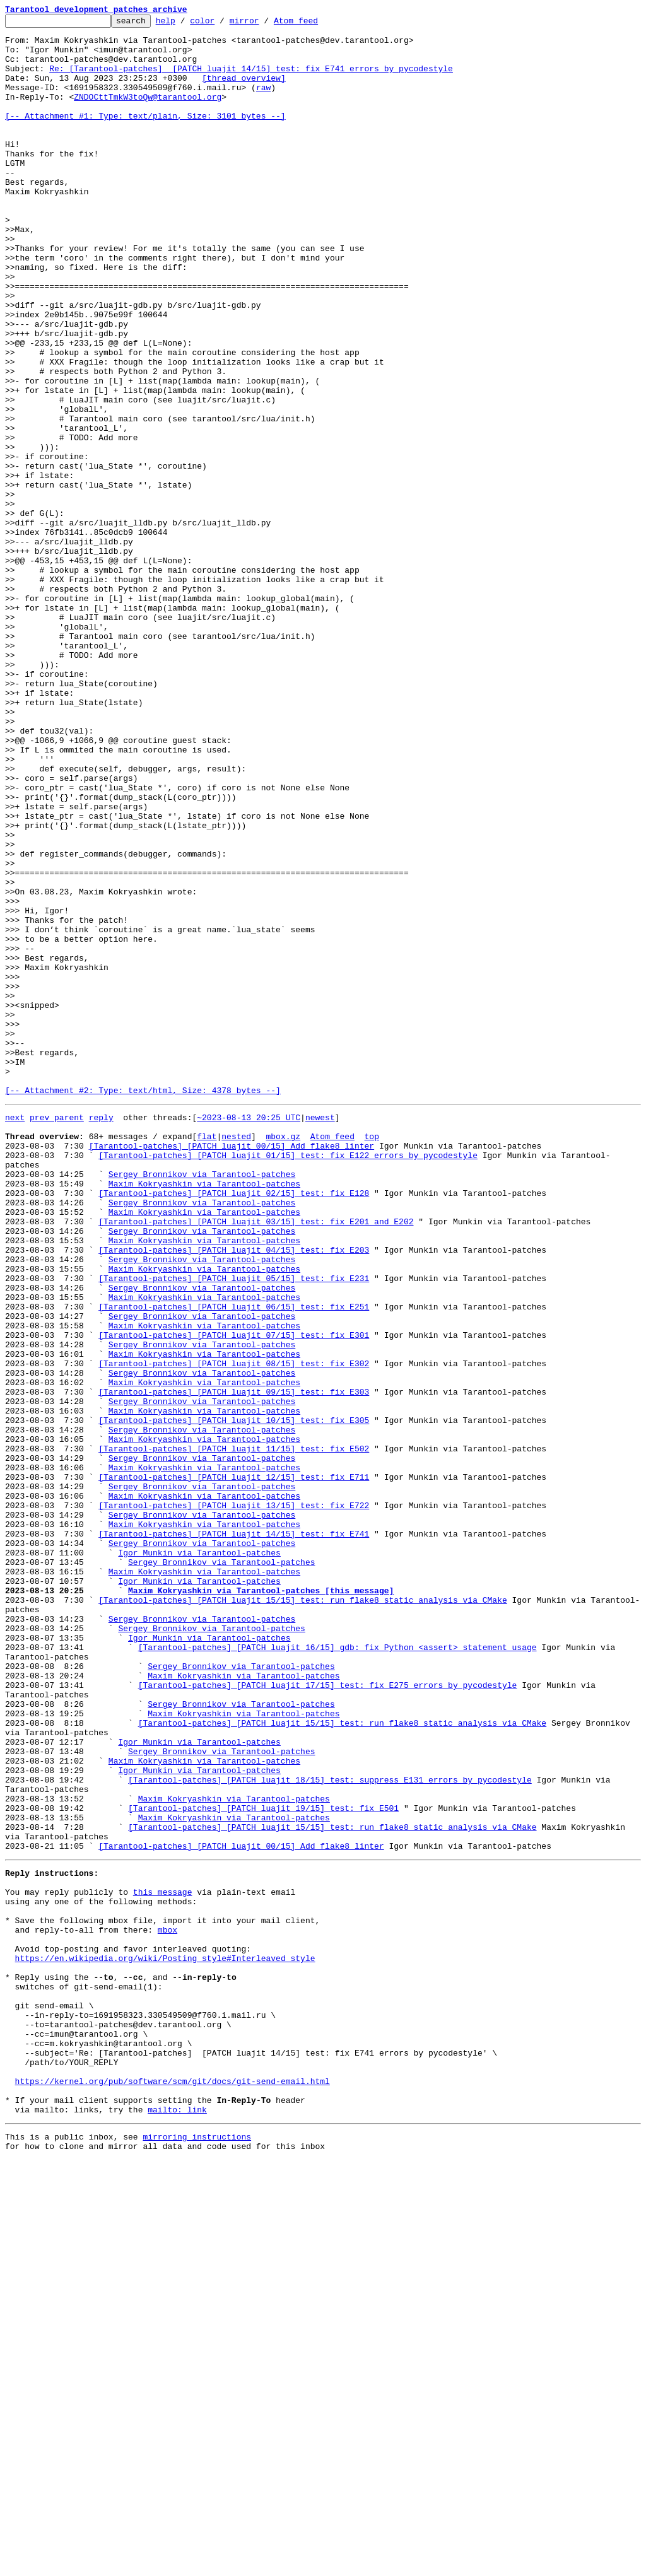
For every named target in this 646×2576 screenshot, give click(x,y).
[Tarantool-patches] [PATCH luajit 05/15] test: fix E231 (233, 1527)
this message (162, 2260)
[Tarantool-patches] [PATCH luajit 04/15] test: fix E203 (233, 1493)
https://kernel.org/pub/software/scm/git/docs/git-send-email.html (172, 2487)
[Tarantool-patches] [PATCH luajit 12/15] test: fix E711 (233, 1766)
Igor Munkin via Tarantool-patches (199, 1857)
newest (320, 1334)
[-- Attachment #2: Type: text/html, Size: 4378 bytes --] (143, 1305)
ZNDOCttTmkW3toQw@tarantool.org (147, 113)
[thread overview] (244, 91)
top (371, 1357)
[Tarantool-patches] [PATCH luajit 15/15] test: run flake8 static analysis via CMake (302, 1913)
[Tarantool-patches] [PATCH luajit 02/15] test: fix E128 (233, 1425)
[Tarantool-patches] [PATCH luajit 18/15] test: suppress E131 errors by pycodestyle (330, 2129)
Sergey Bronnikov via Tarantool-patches (202, 1402)
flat (206, 1357)
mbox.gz (283, 1357)
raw (263, 102)
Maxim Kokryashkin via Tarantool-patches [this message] (261, 1902)
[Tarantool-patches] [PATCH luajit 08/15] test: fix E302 (233, 1630)
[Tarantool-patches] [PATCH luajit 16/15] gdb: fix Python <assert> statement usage (337, 1970)
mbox (167, 2306)
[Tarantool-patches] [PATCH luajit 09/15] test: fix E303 (233, 1664)
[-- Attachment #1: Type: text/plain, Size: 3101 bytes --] (145, 136)
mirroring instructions (197, 2550)
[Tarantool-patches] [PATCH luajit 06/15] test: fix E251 (233, 1561)
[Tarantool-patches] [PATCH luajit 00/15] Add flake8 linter (231, 1368)
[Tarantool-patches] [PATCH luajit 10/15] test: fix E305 (233, 1698)
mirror (264, 24)
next (15, 1334)
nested (236, 1357)
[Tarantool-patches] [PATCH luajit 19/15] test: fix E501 (263, 2163)
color (221, 24)
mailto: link (177, 2521)
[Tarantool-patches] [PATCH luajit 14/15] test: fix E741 (233, 1834)
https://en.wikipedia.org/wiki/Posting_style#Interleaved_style (165, 2340)
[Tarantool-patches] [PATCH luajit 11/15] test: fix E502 (233, 1732)
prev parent (57, 1334)
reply (101, 1334)
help (185, 24)
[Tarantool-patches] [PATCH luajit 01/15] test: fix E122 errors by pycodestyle (288, 1380)
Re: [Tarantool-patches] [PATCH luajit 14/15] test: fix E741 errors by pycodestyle (251, 79)
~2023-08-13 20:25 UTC (248, 1334)
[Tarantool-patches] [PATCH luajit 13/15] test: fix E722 (233, 1800)
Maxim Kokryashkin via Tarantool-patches (204, 1414)
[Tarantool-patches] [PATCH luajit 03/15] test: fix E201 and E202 (255, 1459)
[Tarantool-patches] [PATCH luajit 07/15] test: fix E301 (233, 1595)
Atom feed (315, 24)
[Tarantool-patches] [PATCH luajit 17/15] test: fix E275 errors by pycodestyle (327, 2016)
